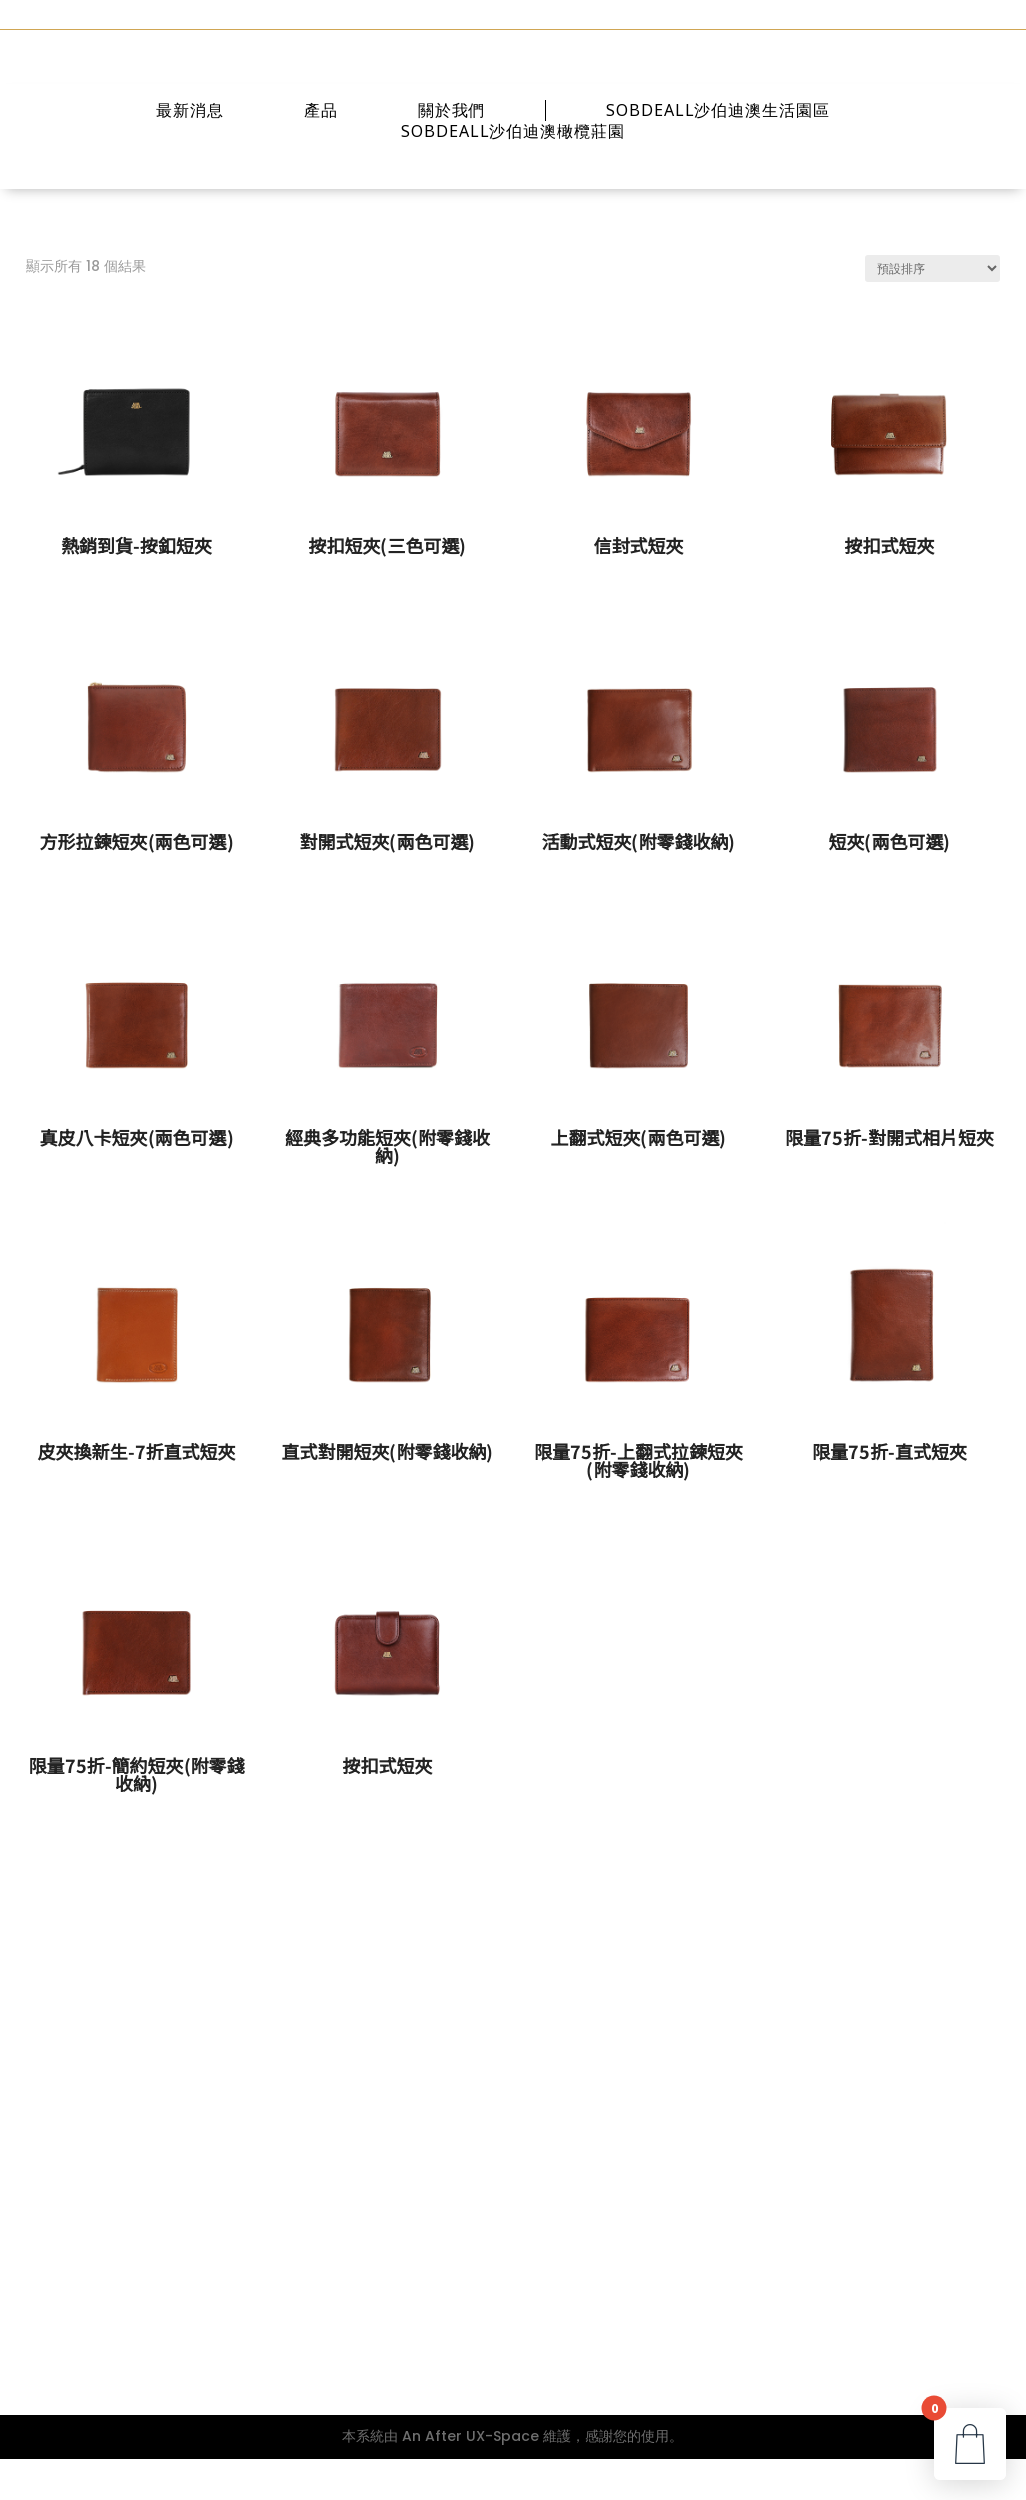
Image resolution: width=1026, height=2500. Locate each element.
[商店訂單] (932, 309)
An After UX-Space (470, 2477)
